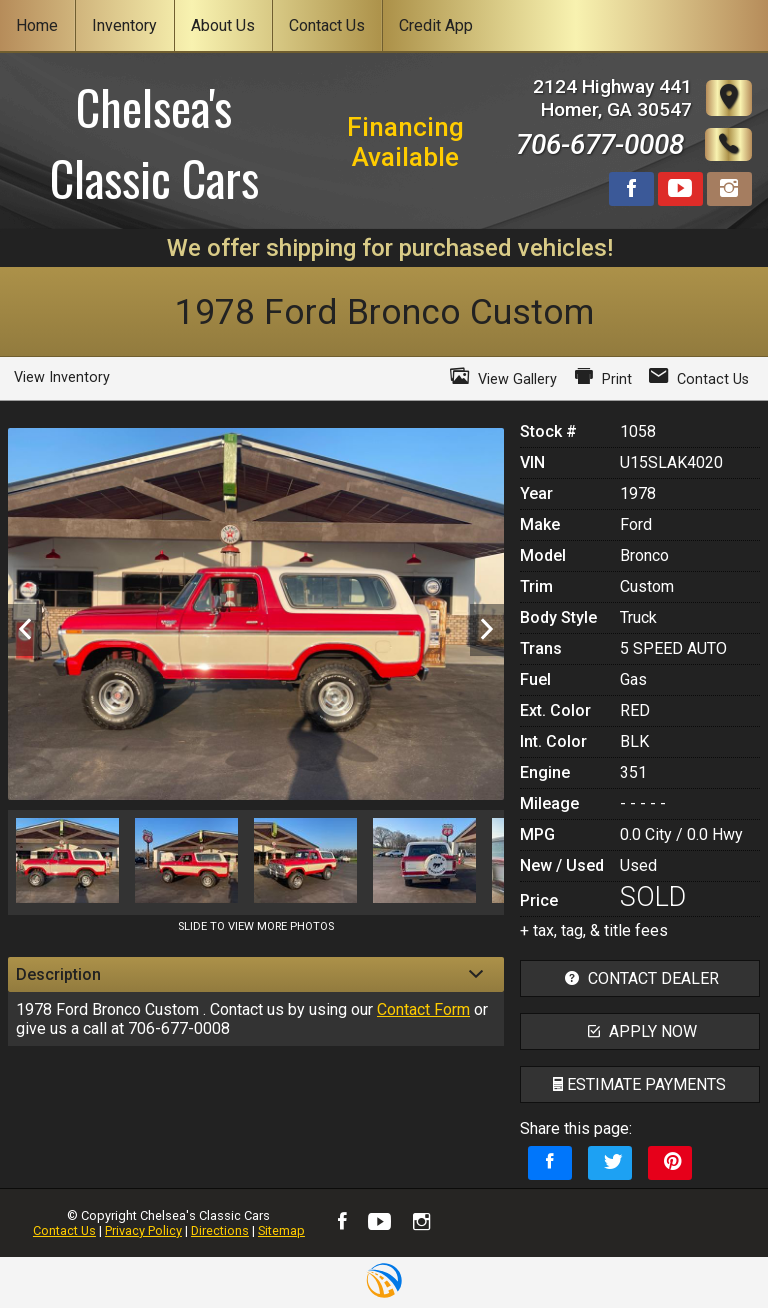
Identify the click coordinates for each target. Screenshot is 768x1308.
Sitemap (281, 1230)
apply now (640, 1031)
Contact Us (64, 1230)
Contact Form (423, 1009)
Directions (220, 1230)
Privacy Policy (143, 1230)
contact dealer (639, 978)
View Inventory (62, 377)
